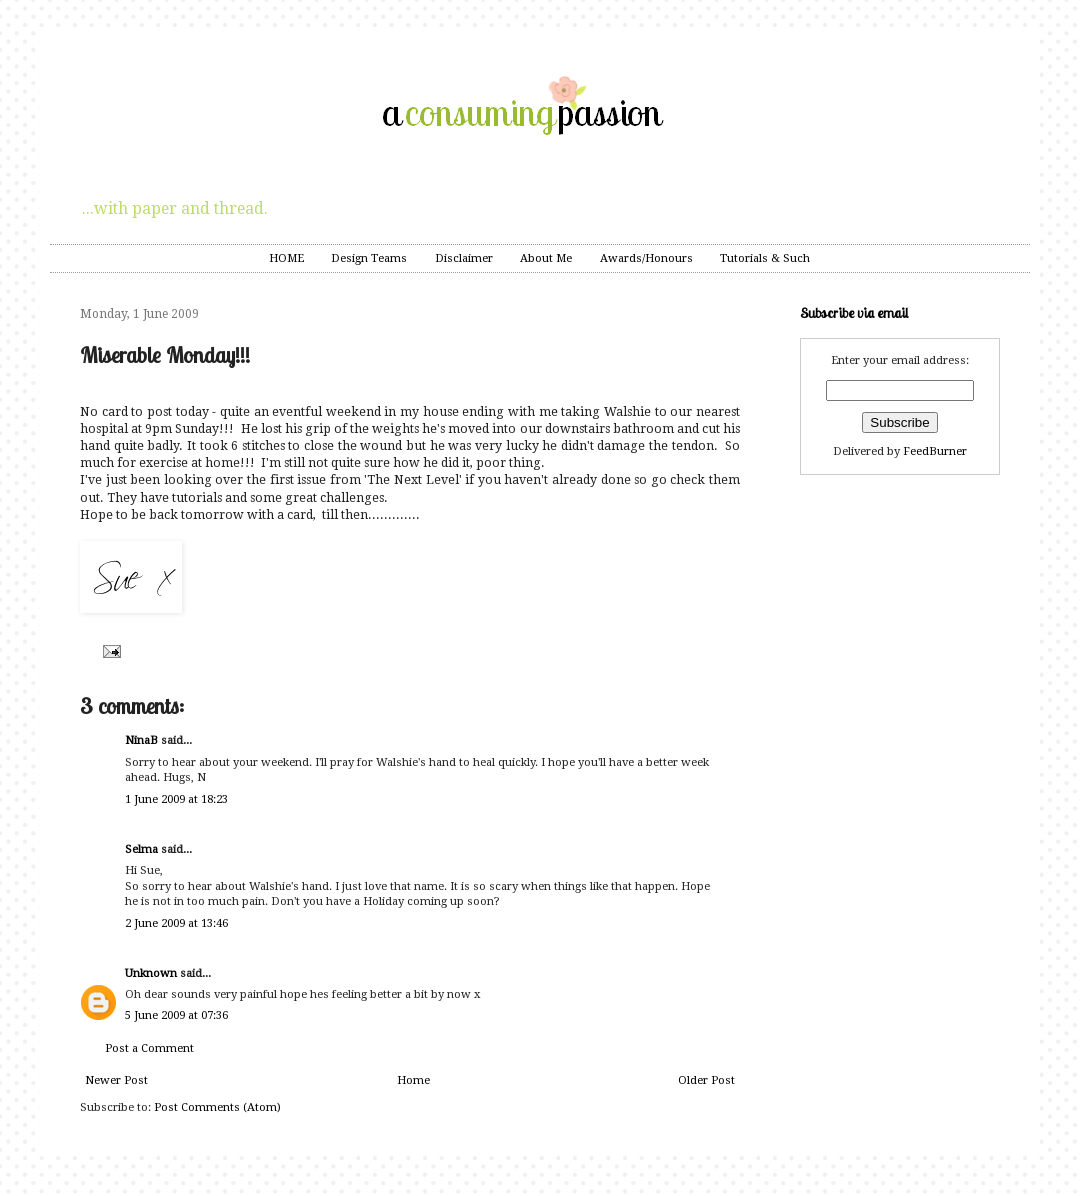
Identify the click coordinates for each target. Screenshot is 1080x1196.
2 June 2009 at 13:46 (176, 923)
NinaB (141, 740)
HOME (286, 258)
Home (413, 1080)
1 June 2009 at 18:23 (176, 799)
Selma (141, 849)
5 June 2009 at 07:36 (176, 1015)
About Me (546, 258)
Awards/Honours (646, 258)
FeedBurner (935, 451)
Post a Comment (149, 1048)
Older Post (706, 1080)
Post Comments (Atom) (217, 1107)
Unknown (151, 973)
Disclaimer (464, 258)
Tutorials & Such (765, 258)
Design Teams (369, 258)
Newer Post (116, 1080)
